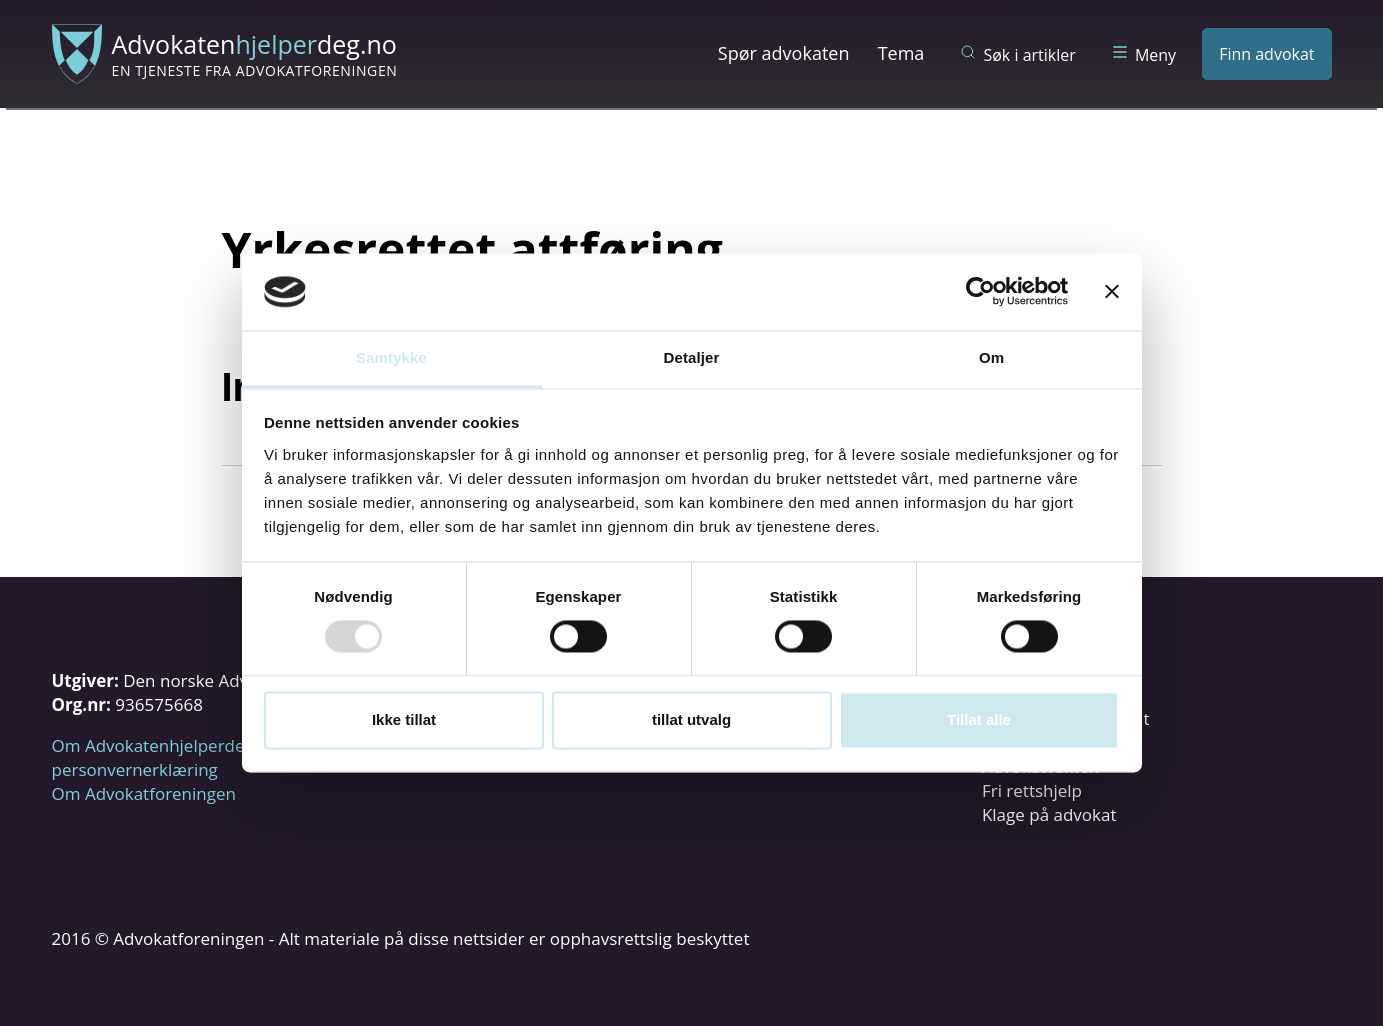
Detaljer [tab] (692, 357)
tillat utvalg (691, 719)
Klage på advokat (1049, 814)
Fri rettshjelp (1032, 790)
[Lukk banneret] (1112, 292)
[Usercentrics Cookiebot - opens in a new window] (980, 292)
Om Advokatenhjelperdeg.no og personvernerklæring (177, 757)
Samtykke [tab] (391, 357)
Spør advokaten (784, 53)
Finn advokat (1266, 54)
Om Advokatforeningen (144, 793)
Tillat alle (979, 719)
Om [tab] (991, 357)
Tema (901, 53)
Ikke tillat (404, 719)
